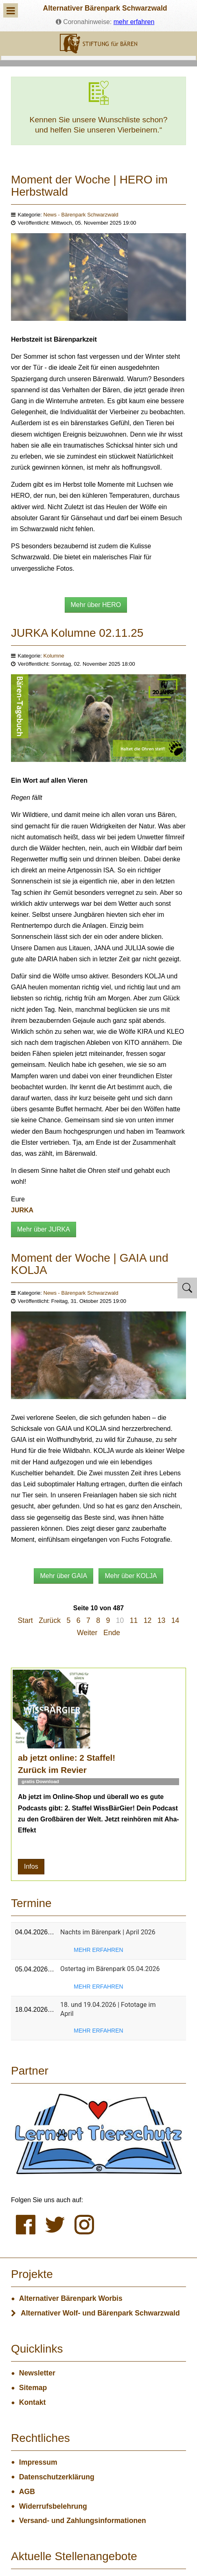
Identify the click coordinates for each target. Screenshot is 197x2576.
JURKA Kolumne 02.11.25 (77, 633)
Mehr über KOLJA (131, 1575)
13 (162, 1620)
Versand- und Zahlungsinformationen (82, 2520)
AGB (27, 2492)
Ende (111, 1633)
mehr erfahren (134, 21)
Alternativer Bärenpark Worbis (71, 2298)
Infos (31, 1866)
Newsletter (37, 2373)
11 (134, 1620)
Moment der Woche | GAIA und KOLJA (90, 1264)
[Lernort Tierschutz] (98, 2134)
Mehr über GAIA (63, 1575)
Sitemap (33, 2388)
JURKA (22, 1210)
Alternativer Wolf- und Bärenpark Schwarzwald (100, 2313)
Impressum (38, 2462)
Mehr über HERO (96, 604)
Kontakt (32, 2402)
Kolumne (54, 656)
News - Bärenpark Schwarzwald (81, 215)
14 (175, 1620)
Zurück (50, 1620)
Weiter (87, 1633)
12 (148, 1620)
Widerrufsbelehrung (53, 2506)
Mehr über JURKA (43, 1229)
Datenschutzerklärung (56, 2477)
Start (25, 1620)
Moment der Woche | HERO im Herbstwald (89, 185)
